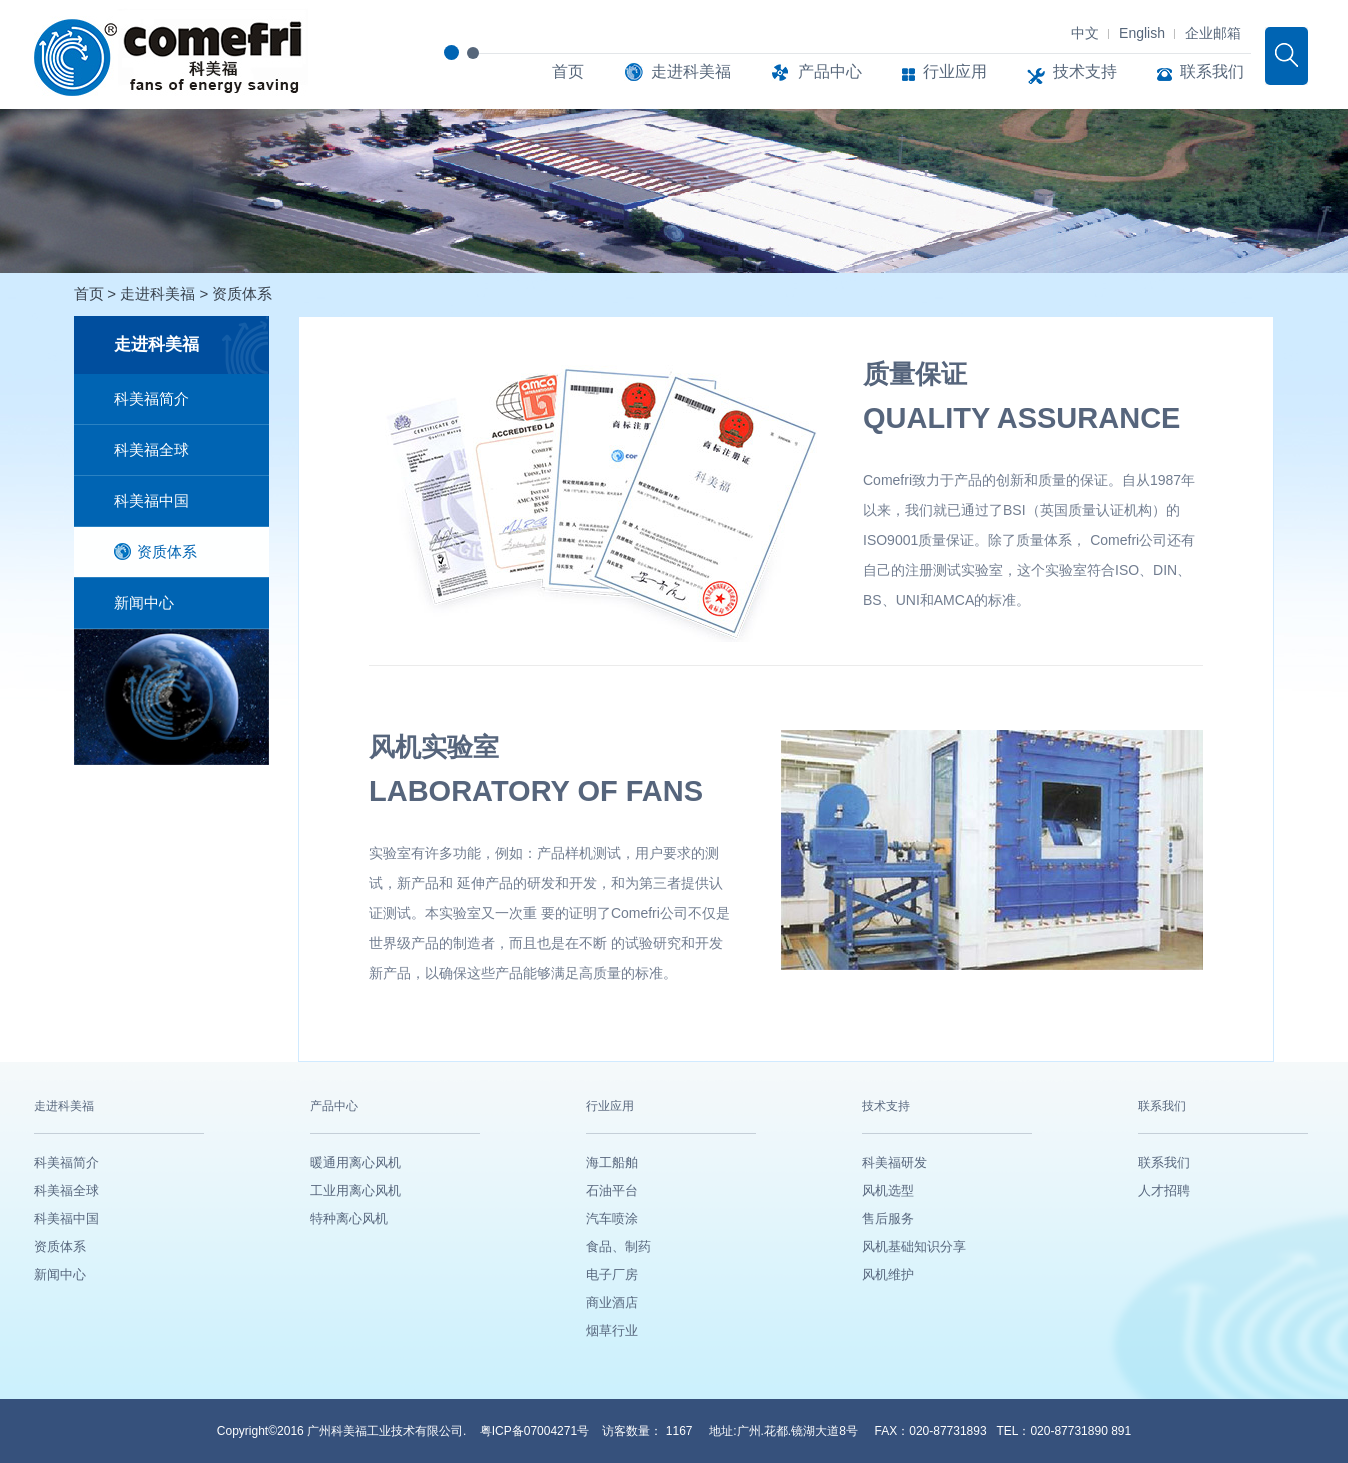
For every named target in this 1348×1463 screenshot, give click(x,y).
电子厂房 (612, 1274)
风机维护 (888, 1274)
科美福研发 (894, 1162)
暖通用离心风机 (355, 1162)
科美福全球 (151, 449)
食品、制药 (618, 1246)
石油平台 (612, 1190)
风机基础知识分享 (914, 1246)
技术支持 (1072, 71)
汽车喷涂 (612, 1218)
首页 (568, 71)
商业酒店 (612, 1302)
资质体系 (242, 293)
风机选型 (888, 1190)
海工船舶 (612, 1162)
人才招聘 (1164, 1190)
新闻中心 (144, 602)
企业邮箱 (1213, 33)
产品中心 (816, 71)
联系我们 (1200, 71)
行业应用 (944, 71)
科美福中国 (151, 500)
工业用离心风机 (355, 1190)
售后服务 (888, 1218)
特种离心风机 (349, 1218)
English (1142, 33)
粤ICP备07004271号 (536, 1431)
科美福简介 (151, 398)
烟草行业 (612, 1330)
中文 (1085, 33)
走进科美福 (677, 71)
